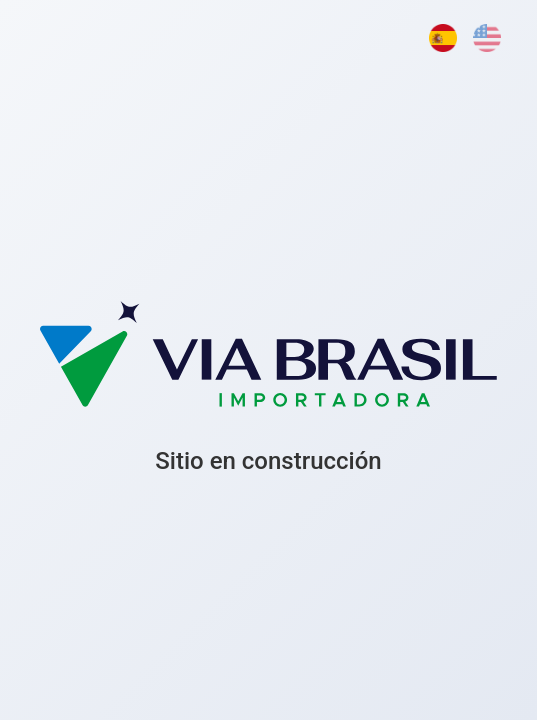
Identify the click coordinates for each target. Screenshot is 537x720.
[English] (487, 38)
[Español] (443, 38)
